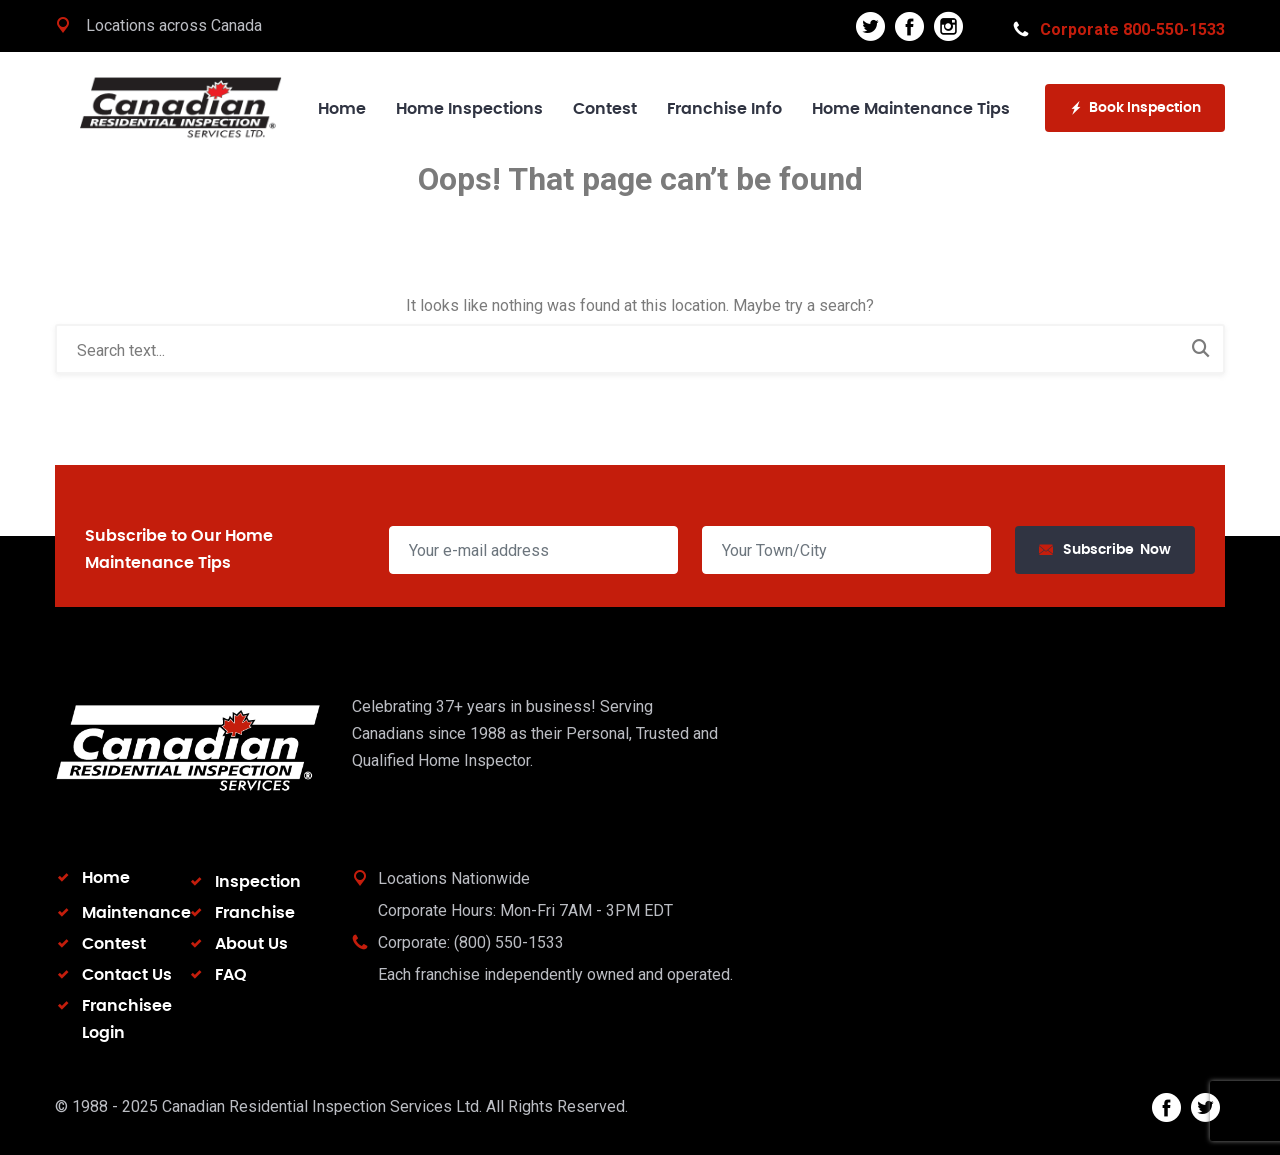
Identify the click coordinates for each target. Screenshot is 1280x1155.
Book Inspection (1135, 108)
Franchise (255, 913)
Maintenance (136, 913)
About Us (251, 944)
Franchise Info (724, 109)
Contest (605, 109)
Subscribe (1105, 550)
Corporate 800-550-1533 (1119, 29)
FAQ (231, 975)
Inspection (258, 882)
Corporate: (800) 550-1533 (471, 942)
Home (342, 109)
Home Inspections (469, 109)
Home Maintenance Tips (911, 109)
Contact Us (127, 975)
